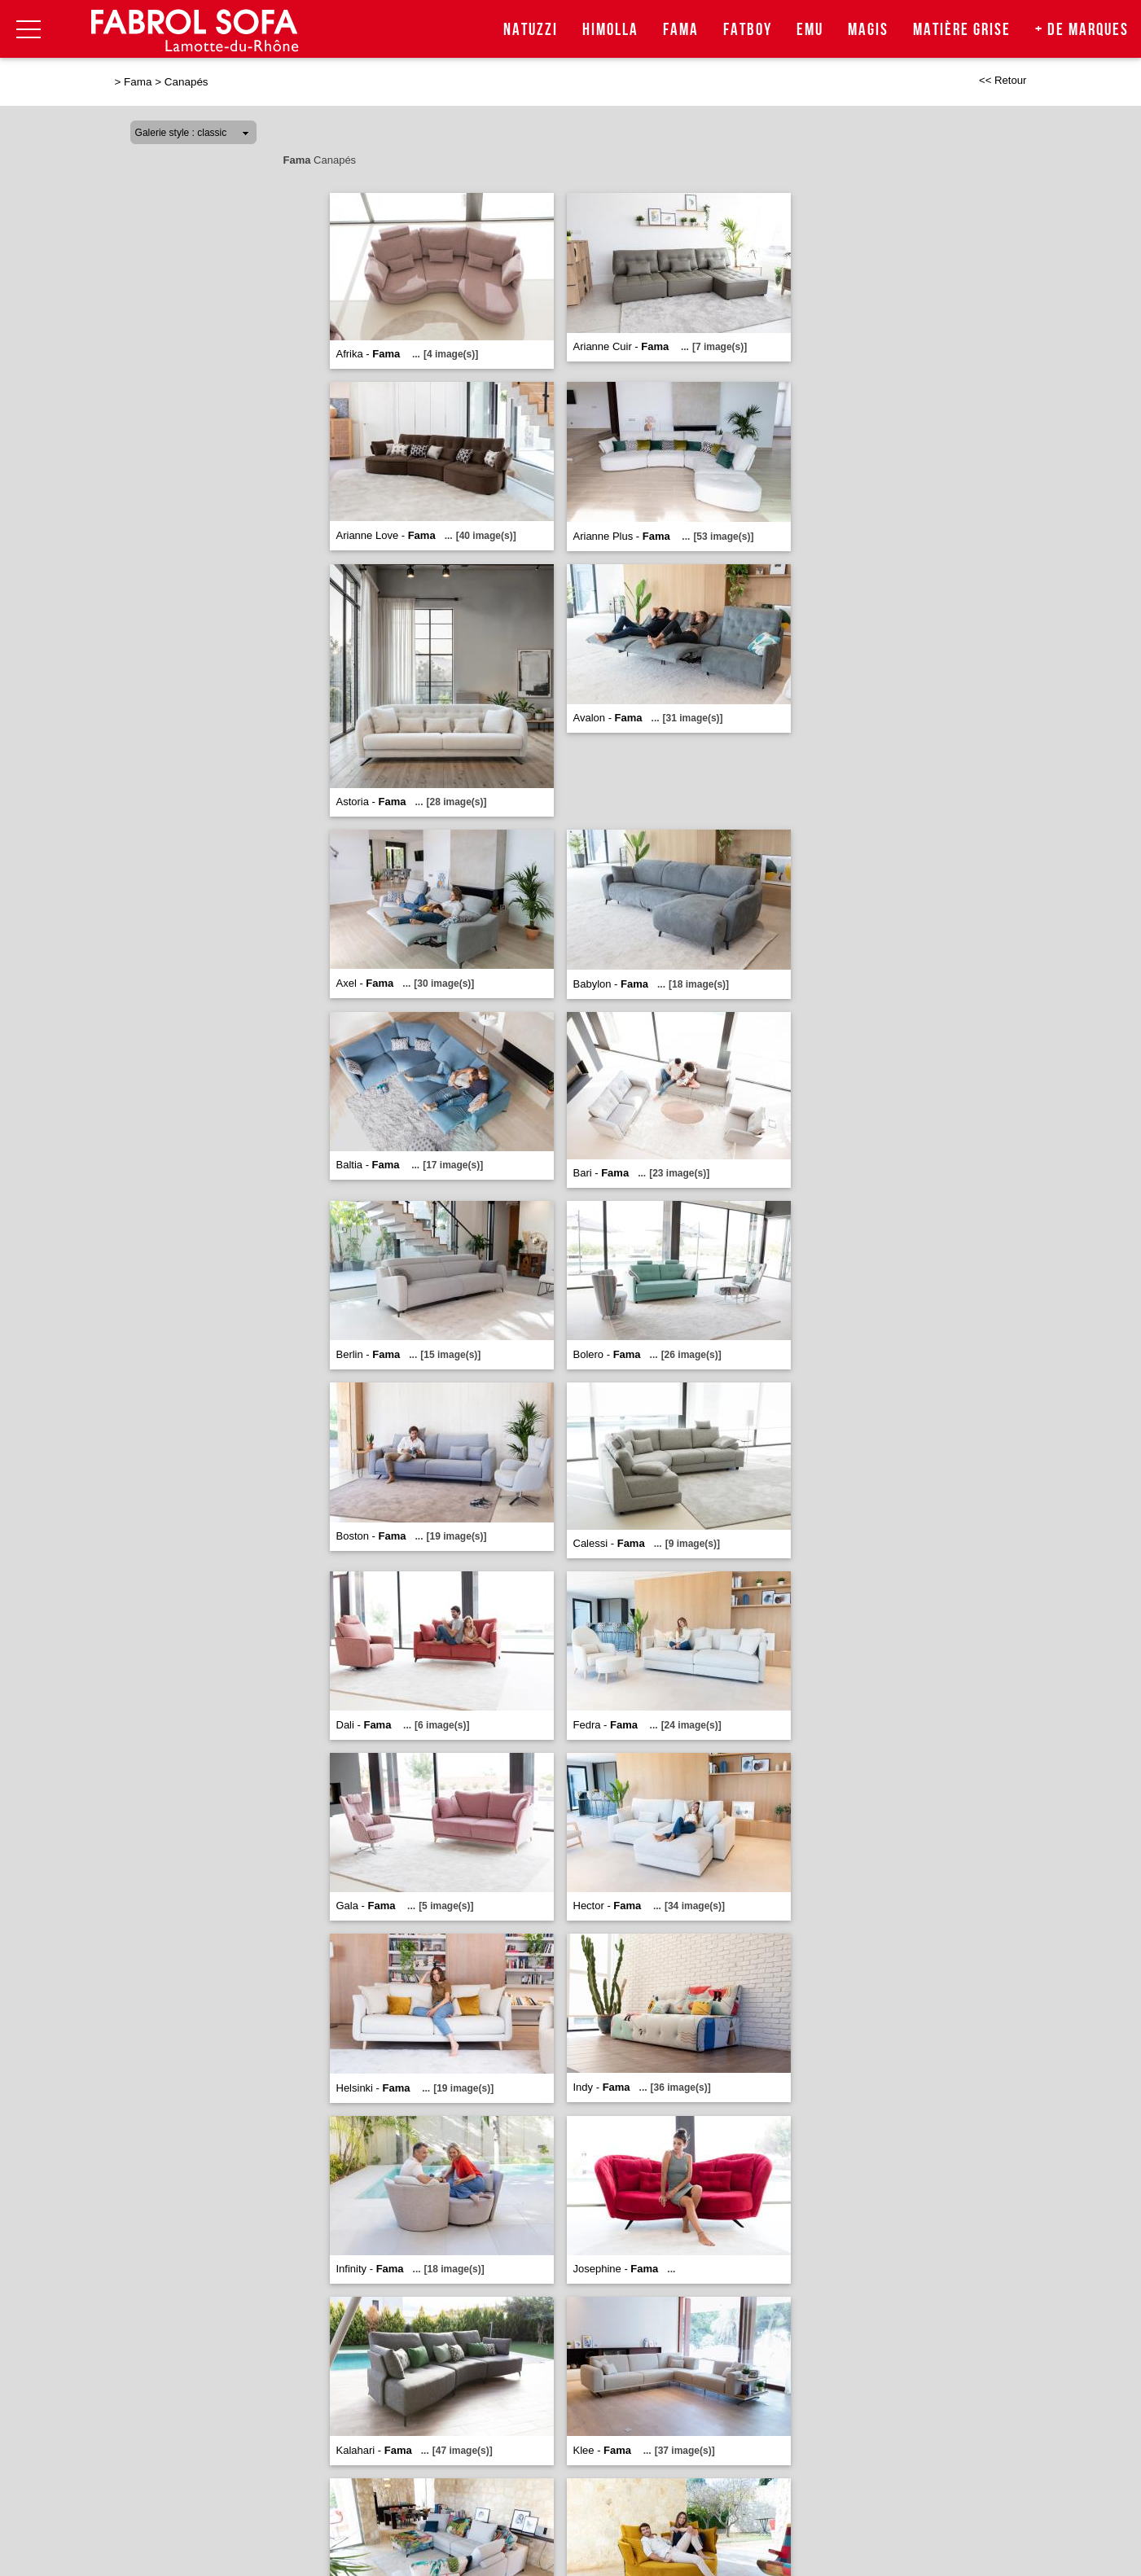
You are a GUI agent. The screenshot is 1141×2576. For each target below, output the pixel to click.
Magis (868, 30)
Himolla (610, 30)
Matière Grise (962, 30)
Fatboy (747, 30)
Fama (681, 30)
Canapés (186, 82)
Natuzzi (530, 30)
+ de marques (1082, 30)
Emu (810, 30)
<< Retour (1003, 80)
